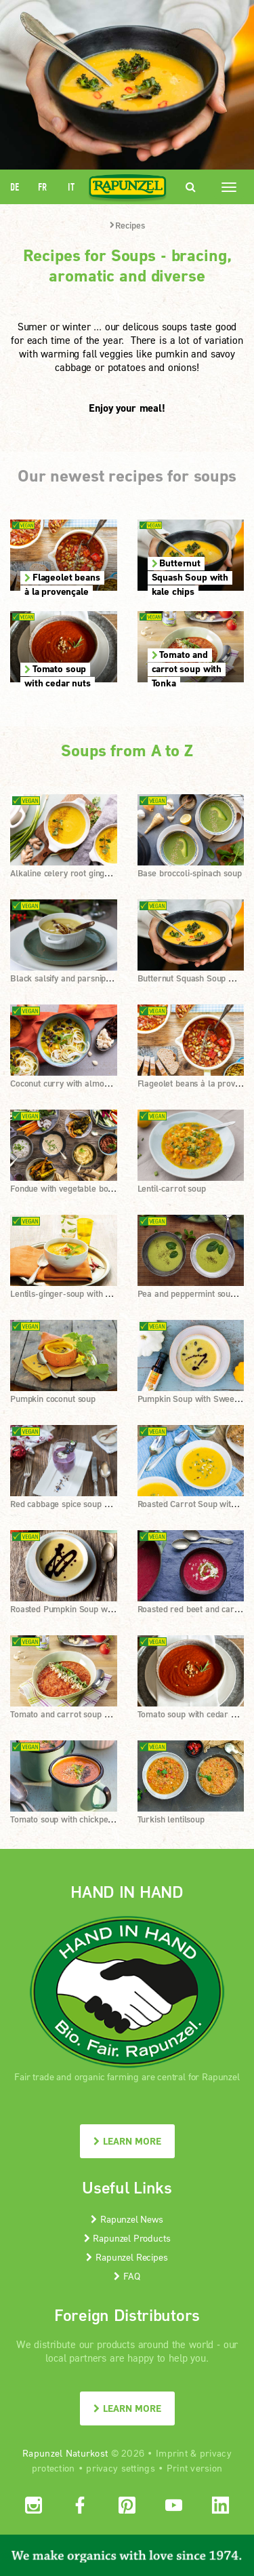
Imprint (172, 2453)
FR (42, 186)
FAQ (127, 2276)
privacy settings (120, 2468)
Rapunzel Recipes (126, 2257)
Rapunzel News (127, 2219)
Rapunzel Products (127, 2238)
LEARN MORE (127, 2141)
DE (14, 186)
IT (71, 186)
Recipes (127, 225)
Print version (195, 2468)
